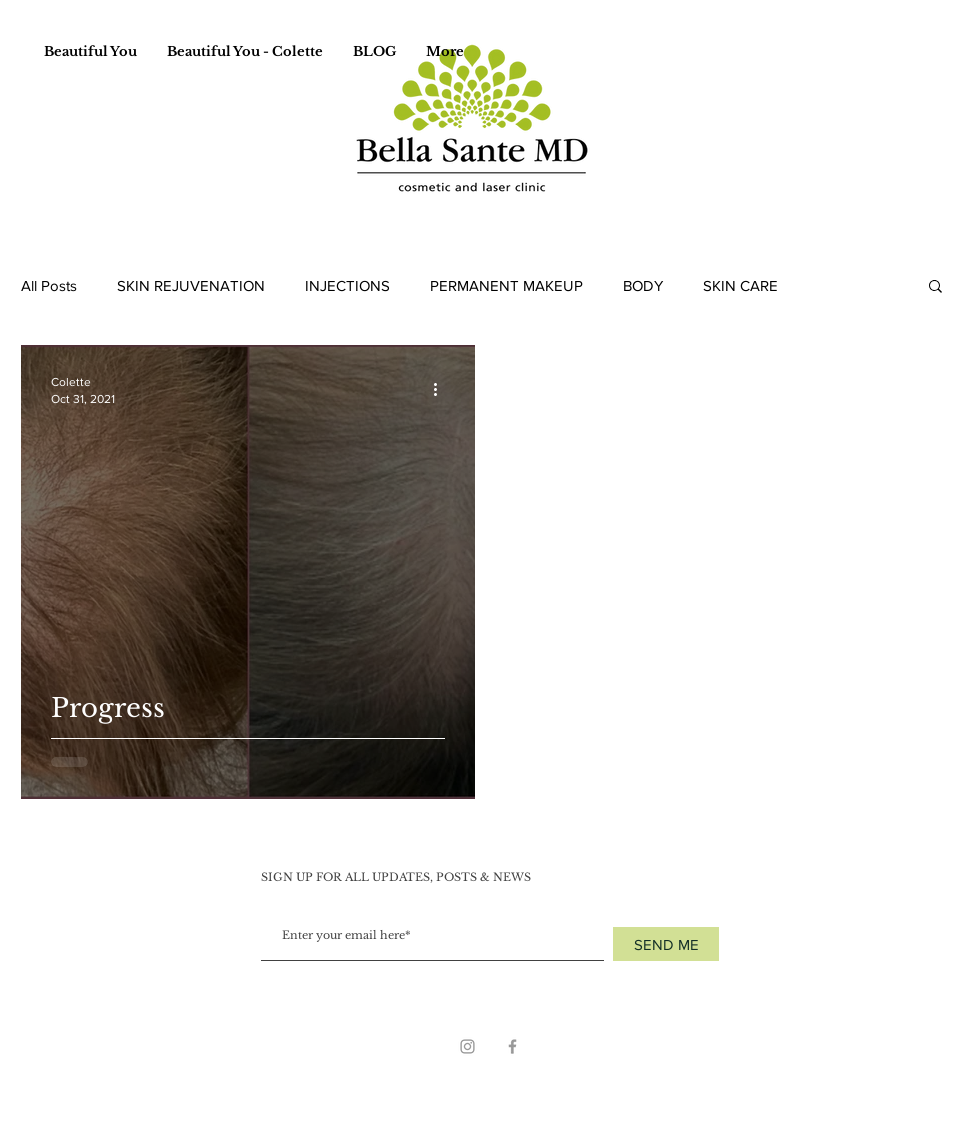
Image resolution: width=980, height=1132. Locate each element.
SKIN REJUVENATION (191, 285)
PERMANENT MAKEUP (506, 285)
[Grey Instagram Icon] (467, 1046)
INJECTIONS (347, 285)
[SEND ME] (666, 944)
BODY (643, 285)
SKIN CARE (740, 285)
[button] (935, 287)
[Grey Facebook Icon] (512, 1046)
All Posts (49, 285)
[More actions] (442, 389)
